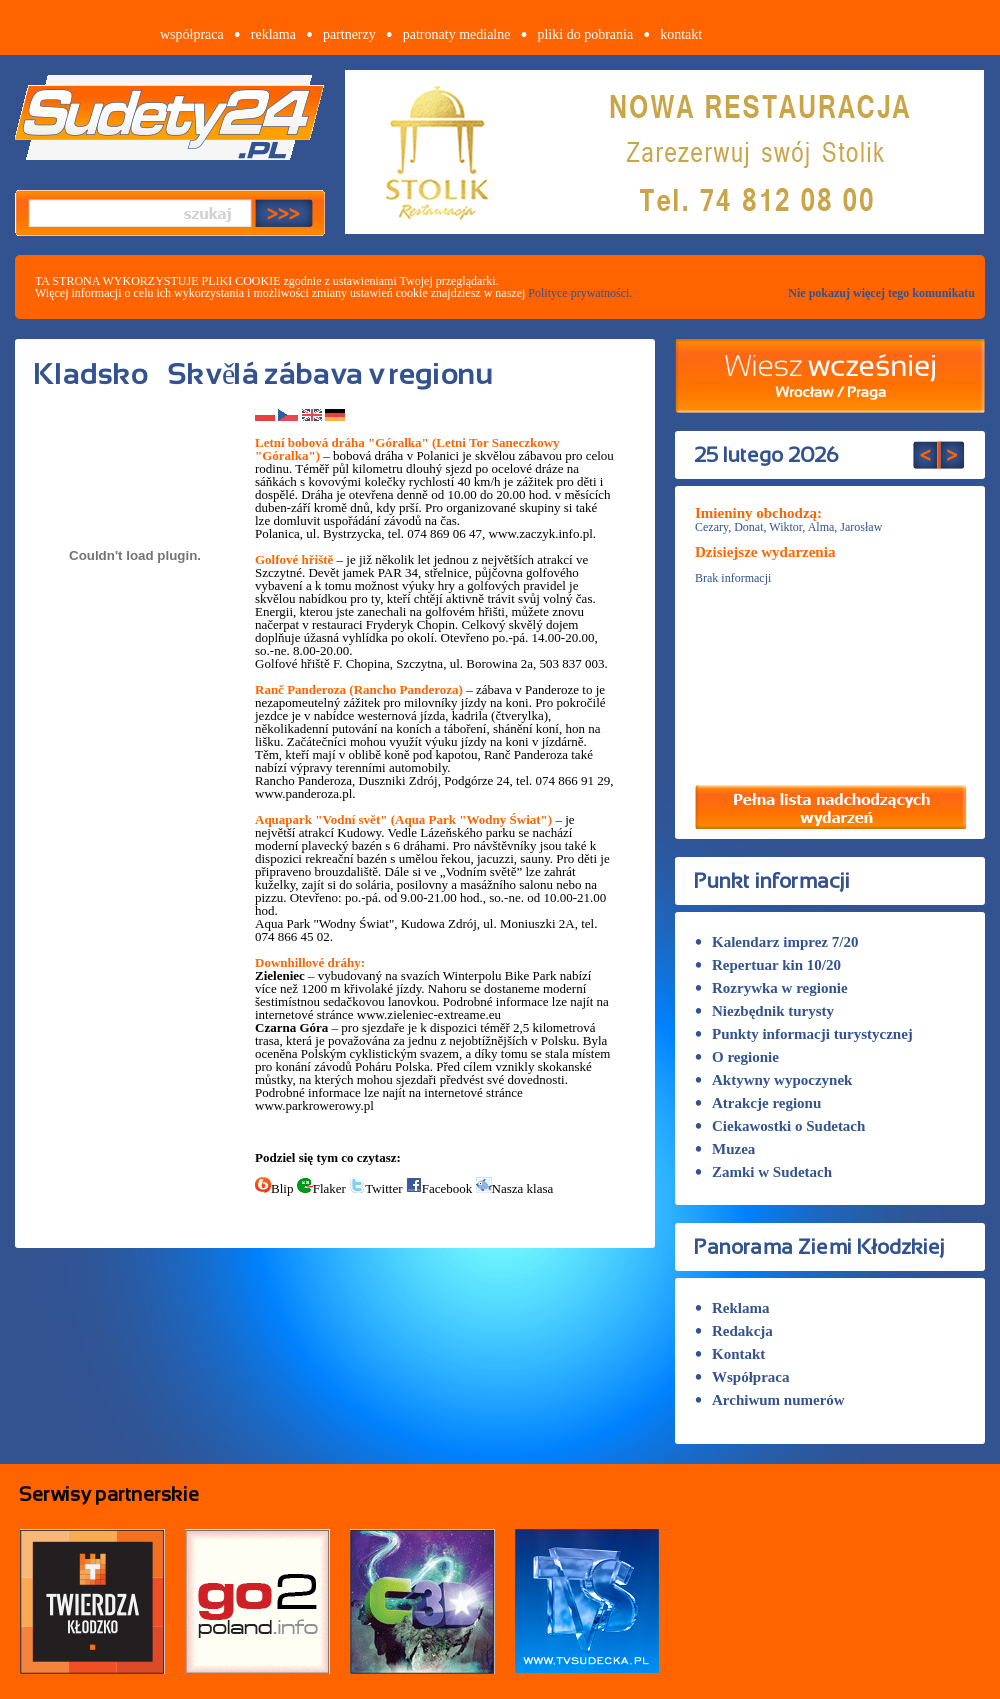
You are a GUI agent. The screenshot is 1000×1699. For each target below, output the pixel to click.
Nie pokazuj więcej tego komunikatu (881, 293)
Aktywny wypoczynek (773, 1080)
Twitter (375, 1188)
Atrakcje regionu (758, 1103)
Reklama (732, 1308)
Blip (274, 1188)
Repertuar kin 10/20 (768, 965)
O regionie (737, 1057)
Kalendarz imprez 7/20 (776, 942)
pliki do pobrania (585, 34)
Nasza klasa (515, 1188)
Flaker (321, 1188)
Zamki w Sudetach (763, 1172)
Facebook (439, 1188)
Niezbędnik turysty (764, 1011)
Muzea (725, 1149)
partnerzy (349, 34)
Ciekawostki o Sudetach (780, 1126)
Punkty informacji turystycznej (804, 1034)
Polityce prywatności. (580, 293)
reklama (273, 34)
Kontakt (730, 1354)
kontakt (681, 34)
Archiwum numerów (770, 1400)
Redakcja (734, 1331)
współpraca (192, 34)
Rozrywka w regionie (771, 988)
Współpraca (742, 1377)
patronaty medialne (457, 34)
